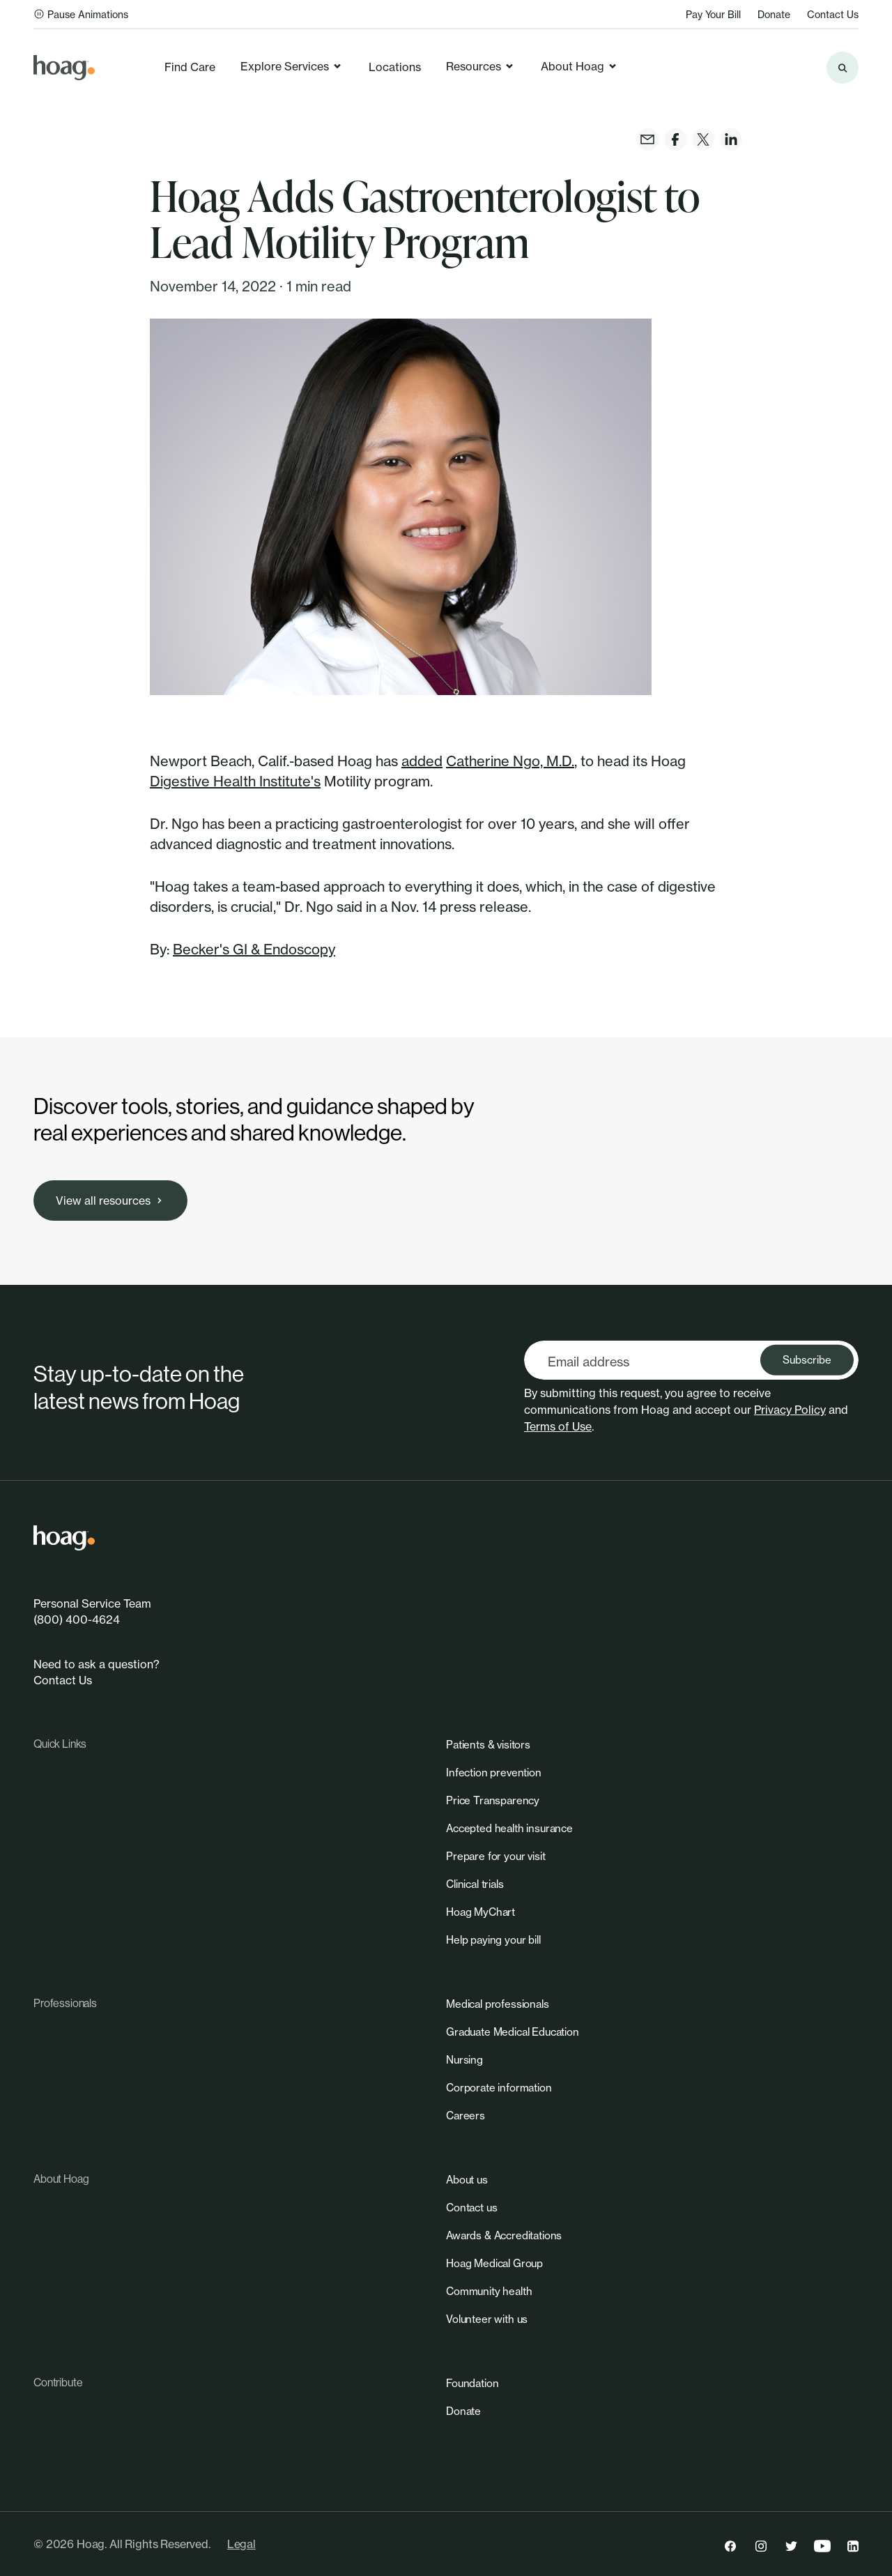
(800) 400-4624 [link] (76, 1619)
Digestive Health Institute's (235, 781)
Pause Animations (80, 14)
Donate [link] (774, 14)
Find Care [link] (189, 67)
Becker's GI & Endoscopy (254, 949)
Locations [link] (395, 67)
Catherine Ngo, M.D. (510, 761)
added (422, 761)
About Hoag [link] (579, 66)
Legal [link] (241, 2544)
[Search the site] (842, 68)
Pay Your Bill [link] (713, 14)
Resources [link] (480, 66)
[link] (64, 67)
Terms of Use (558, 1426)
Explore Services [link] (291, 66)
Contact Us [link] (833, 14)
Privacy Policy (790, 1410)
